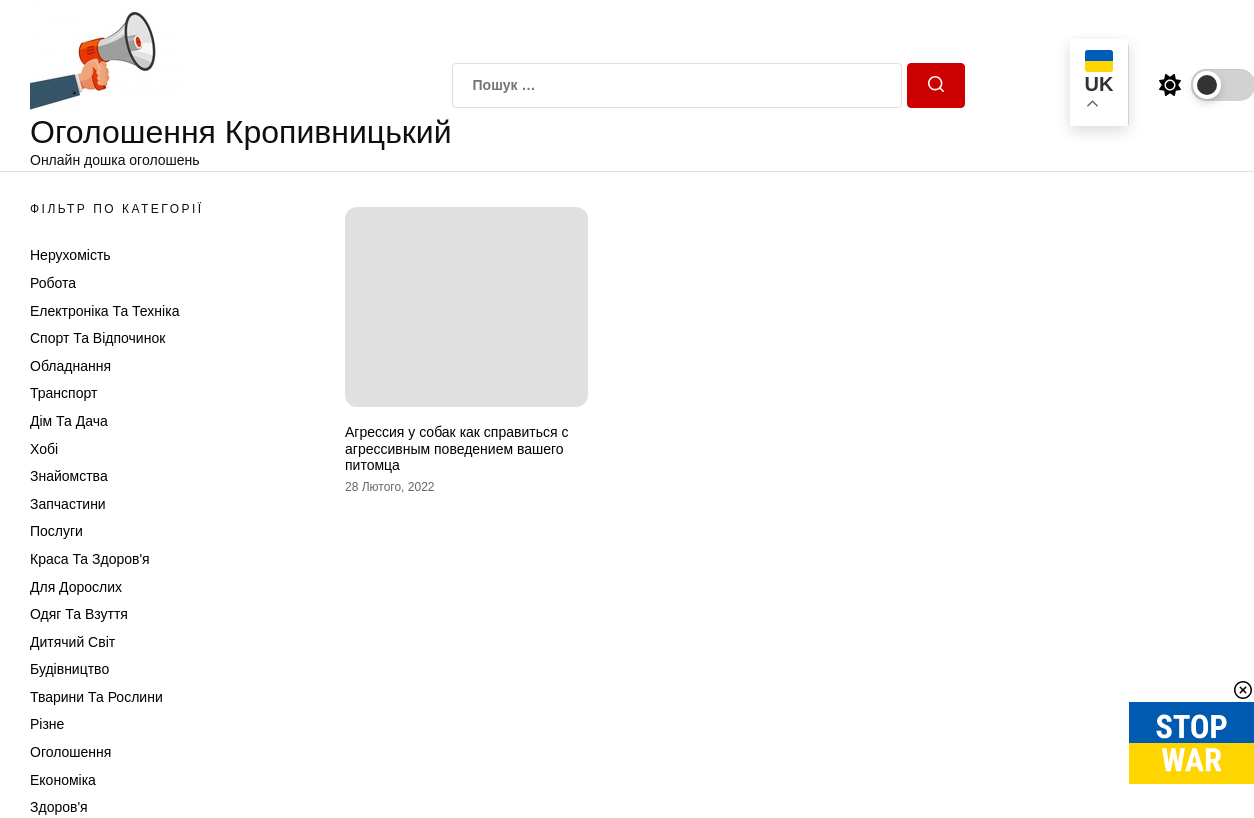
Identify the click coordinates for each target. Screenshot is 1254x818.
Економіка (63, 780)
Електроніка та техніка (104, 311)
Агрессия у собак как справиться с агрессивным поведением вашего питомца (456, 449)
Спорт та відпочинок (97, 338)
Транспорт (63, 393)
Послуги (56, 531)
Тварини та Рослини (96, 697)
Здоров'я (59, 807)
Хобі (44, 449)
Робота (53, 283)
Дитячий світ (72, 642)
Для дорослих (76, 587)
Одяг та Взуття (79, 614)
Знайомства (69, 476)
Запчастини (68, 504)
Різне (47, 724)
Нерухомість (70, 255)
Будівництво (69, 669)
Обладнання (70, 366)
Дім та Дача (69, 421)
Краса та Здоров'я (90, 559)
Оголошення (70, 752)
